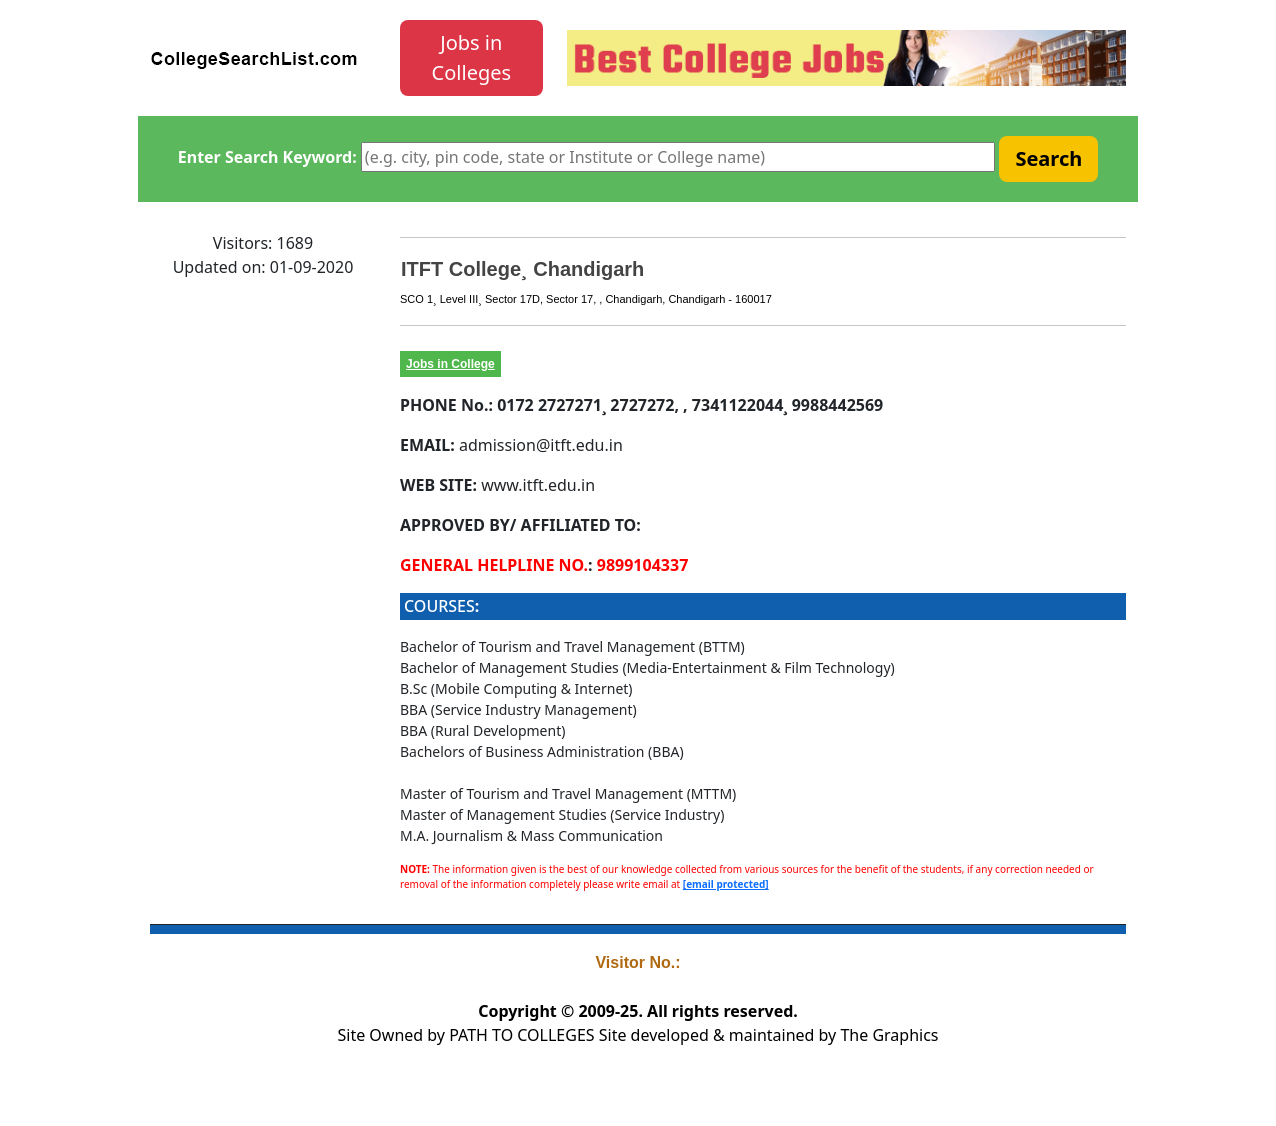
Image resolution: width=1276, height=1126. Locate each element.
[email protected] (726, 884)
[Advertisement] (263, 595)
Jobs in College (450, 364)
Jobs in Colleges (472, 57)
